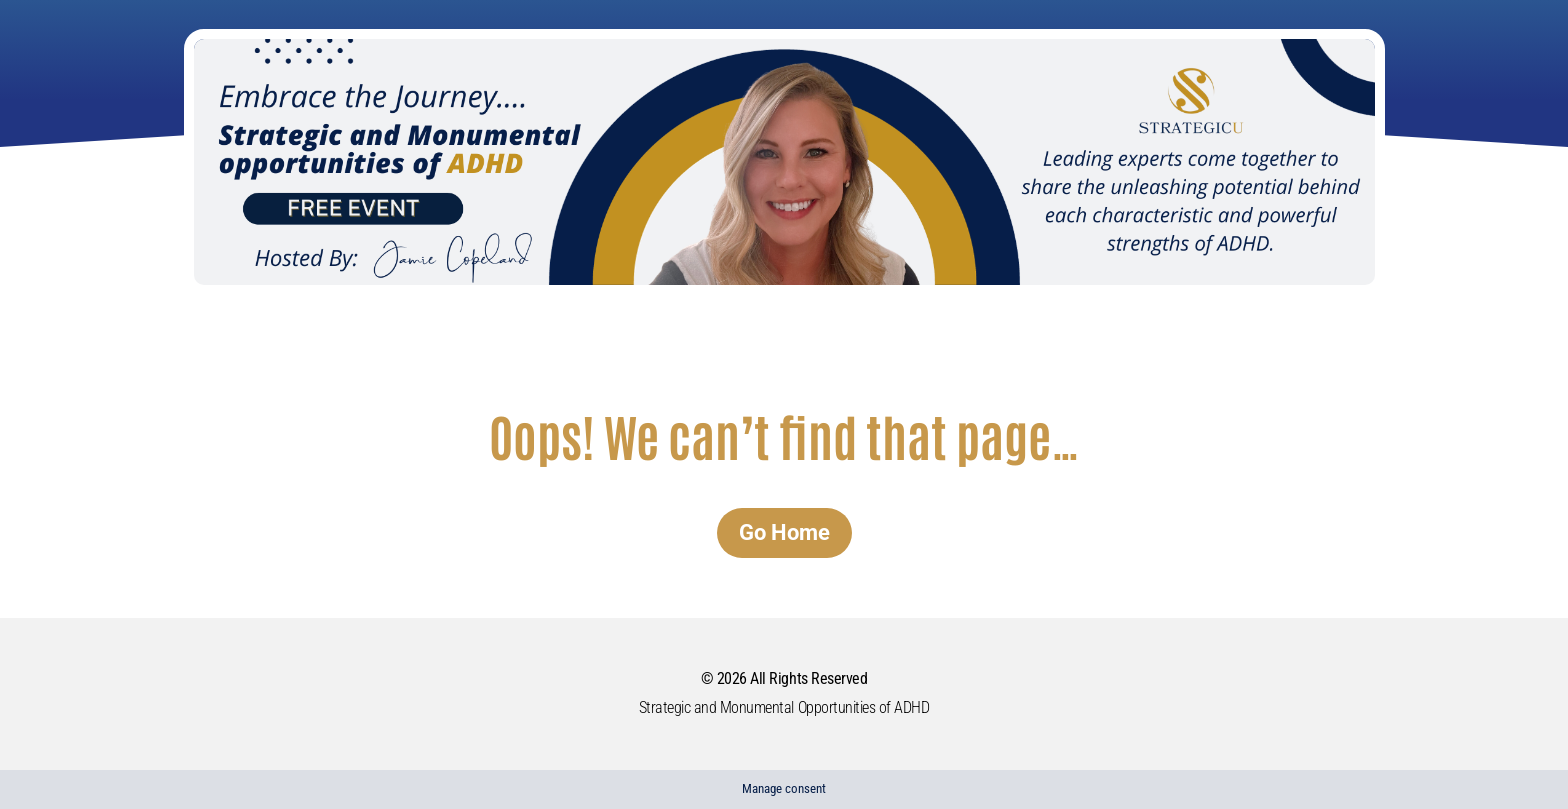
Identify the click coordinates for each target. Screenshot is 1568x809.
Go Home (784, 532)
